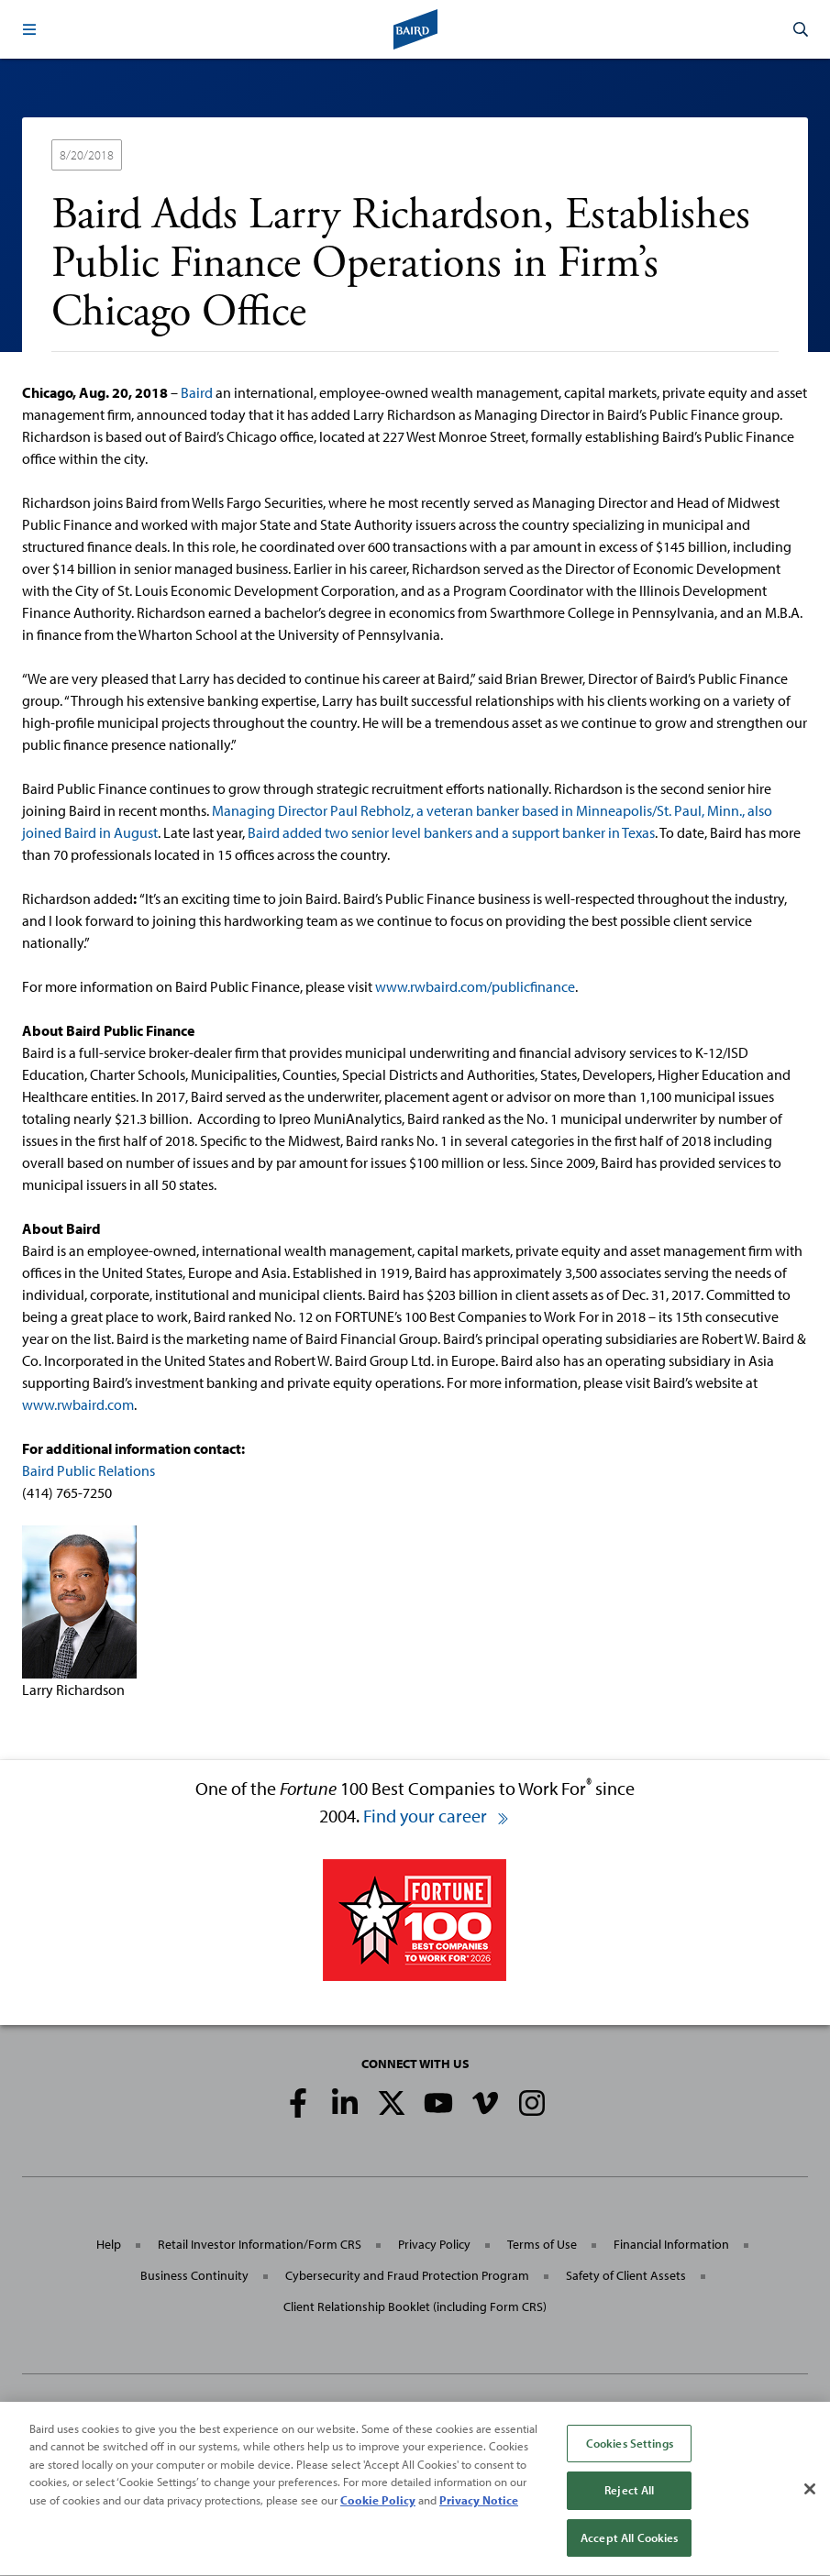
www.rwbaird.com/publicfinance (475, 986)
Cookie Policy (377, 2506)
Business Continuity (194, 2275)
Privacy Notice (478, 2506)
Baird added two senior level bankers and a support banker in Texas (451, 832)
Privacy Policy (434, 2244)
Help (108, 2244)
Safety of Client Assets (626, 2275)
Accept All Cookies (629, 2544)
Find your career (436, 1815)
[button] (29, 29)
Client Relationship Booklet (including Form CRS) (415, 2306)
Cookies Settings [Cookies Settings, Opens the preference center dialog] (629, 2449)
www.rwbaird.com (78, 1404)
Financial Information (671, 2244)
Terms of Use (542, 2244)
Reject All (629, 2497)
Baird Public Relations (88, 1470)
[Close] (810, 2495)
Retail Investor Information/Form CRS (259, 2244)
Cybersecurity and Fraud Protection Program (407, 2275)
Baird (197, 392)
